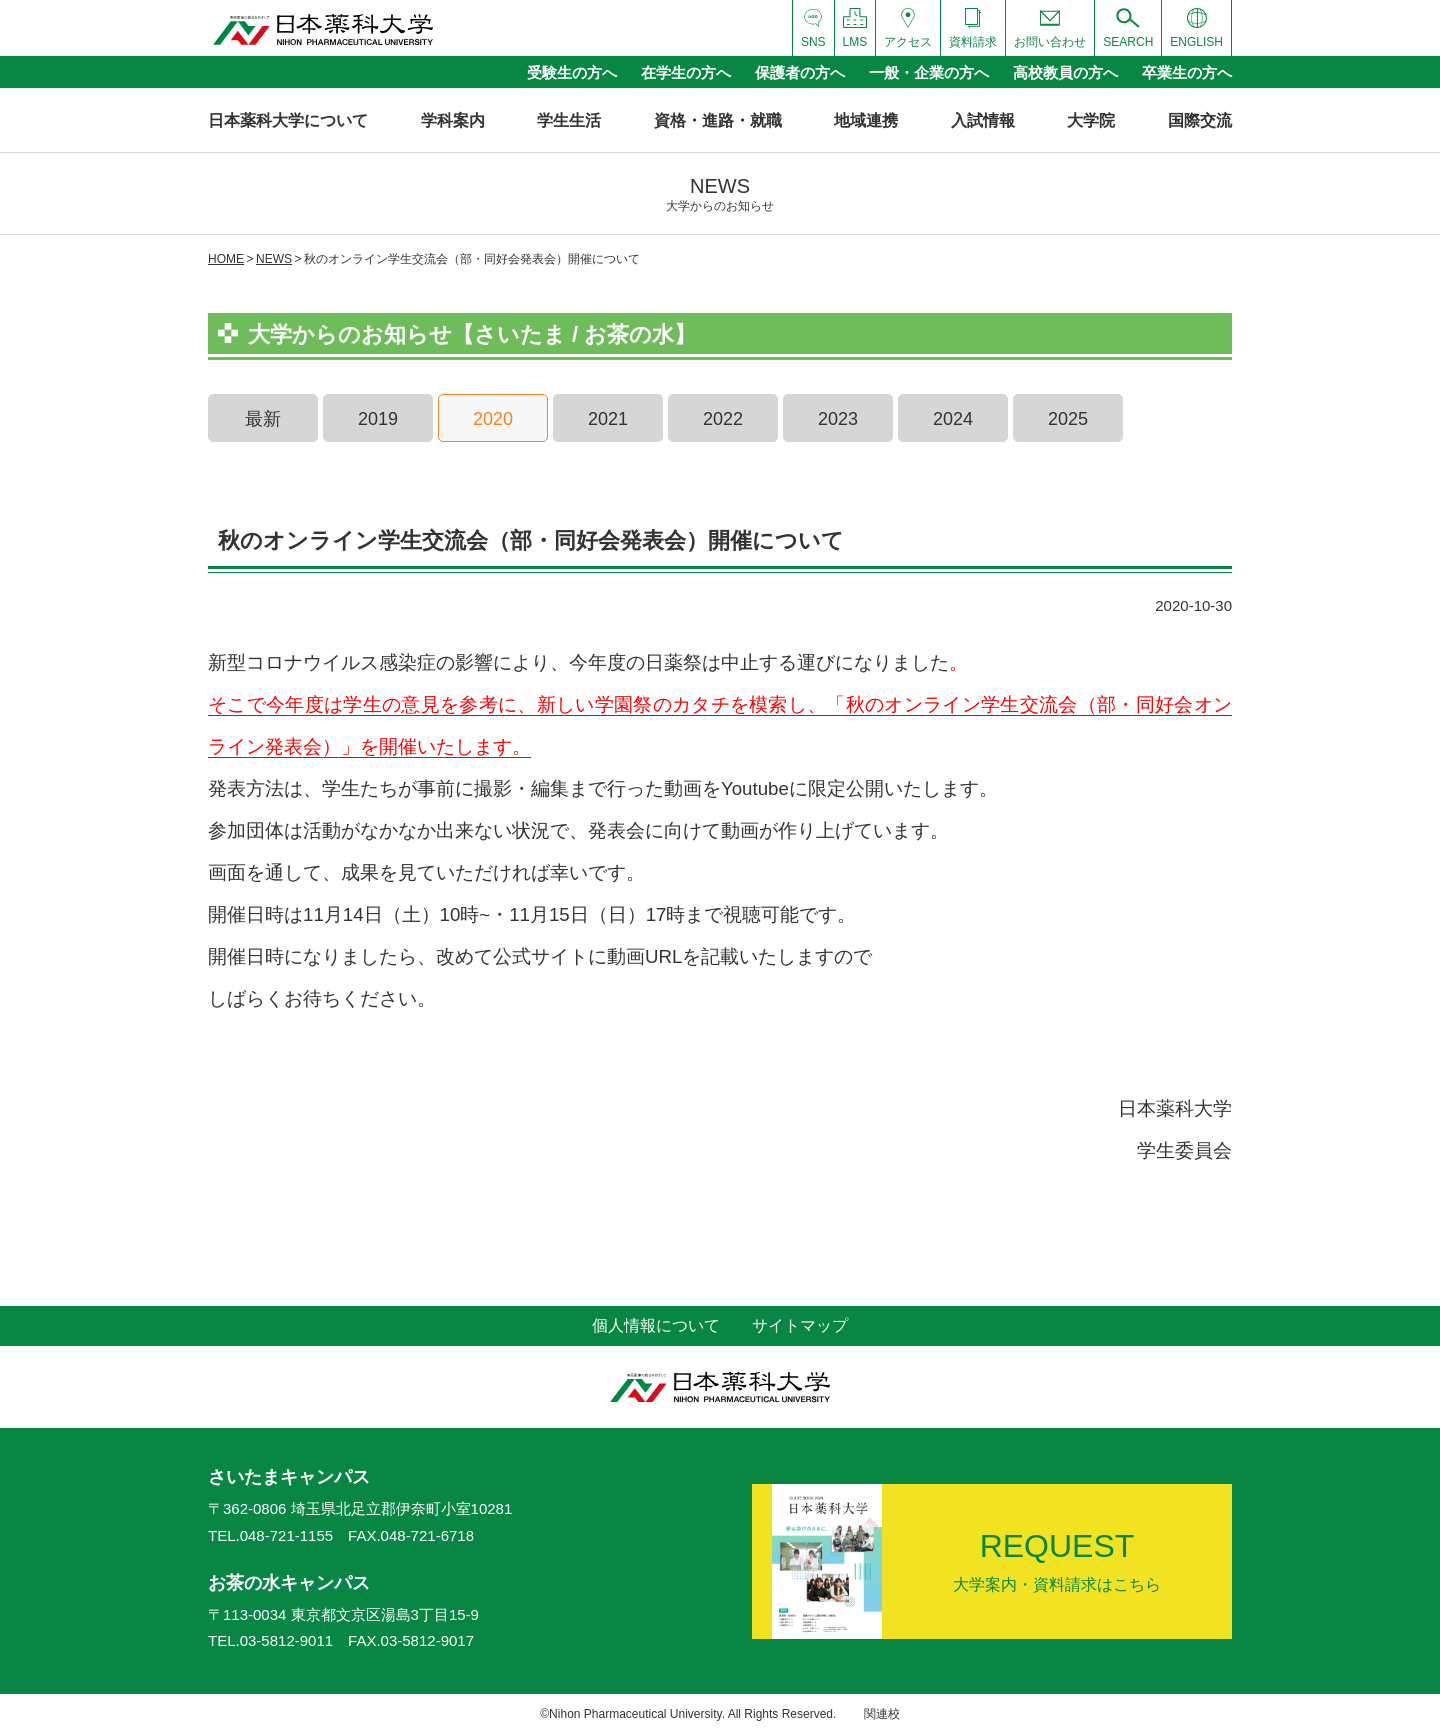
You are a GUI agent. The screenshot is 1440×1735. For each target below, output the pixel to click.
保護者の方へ (800, 72)
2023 (838, 419)
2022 (723, 419)
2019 (378, 419)
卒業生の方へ (1187, 72)
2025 (1068, 419)
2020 (493, 419)
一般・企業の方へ (929, 72)
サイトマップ (800, 1325)
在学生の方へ (686, 72)
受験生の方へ (572, 72)
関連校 (882, 1714)
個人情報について (656, 1325)
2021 (608, 419)
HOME (226, 259)
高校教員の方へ (1065, 72)
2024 (953, 419)
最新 (263, 419)
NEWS (274, 259)
